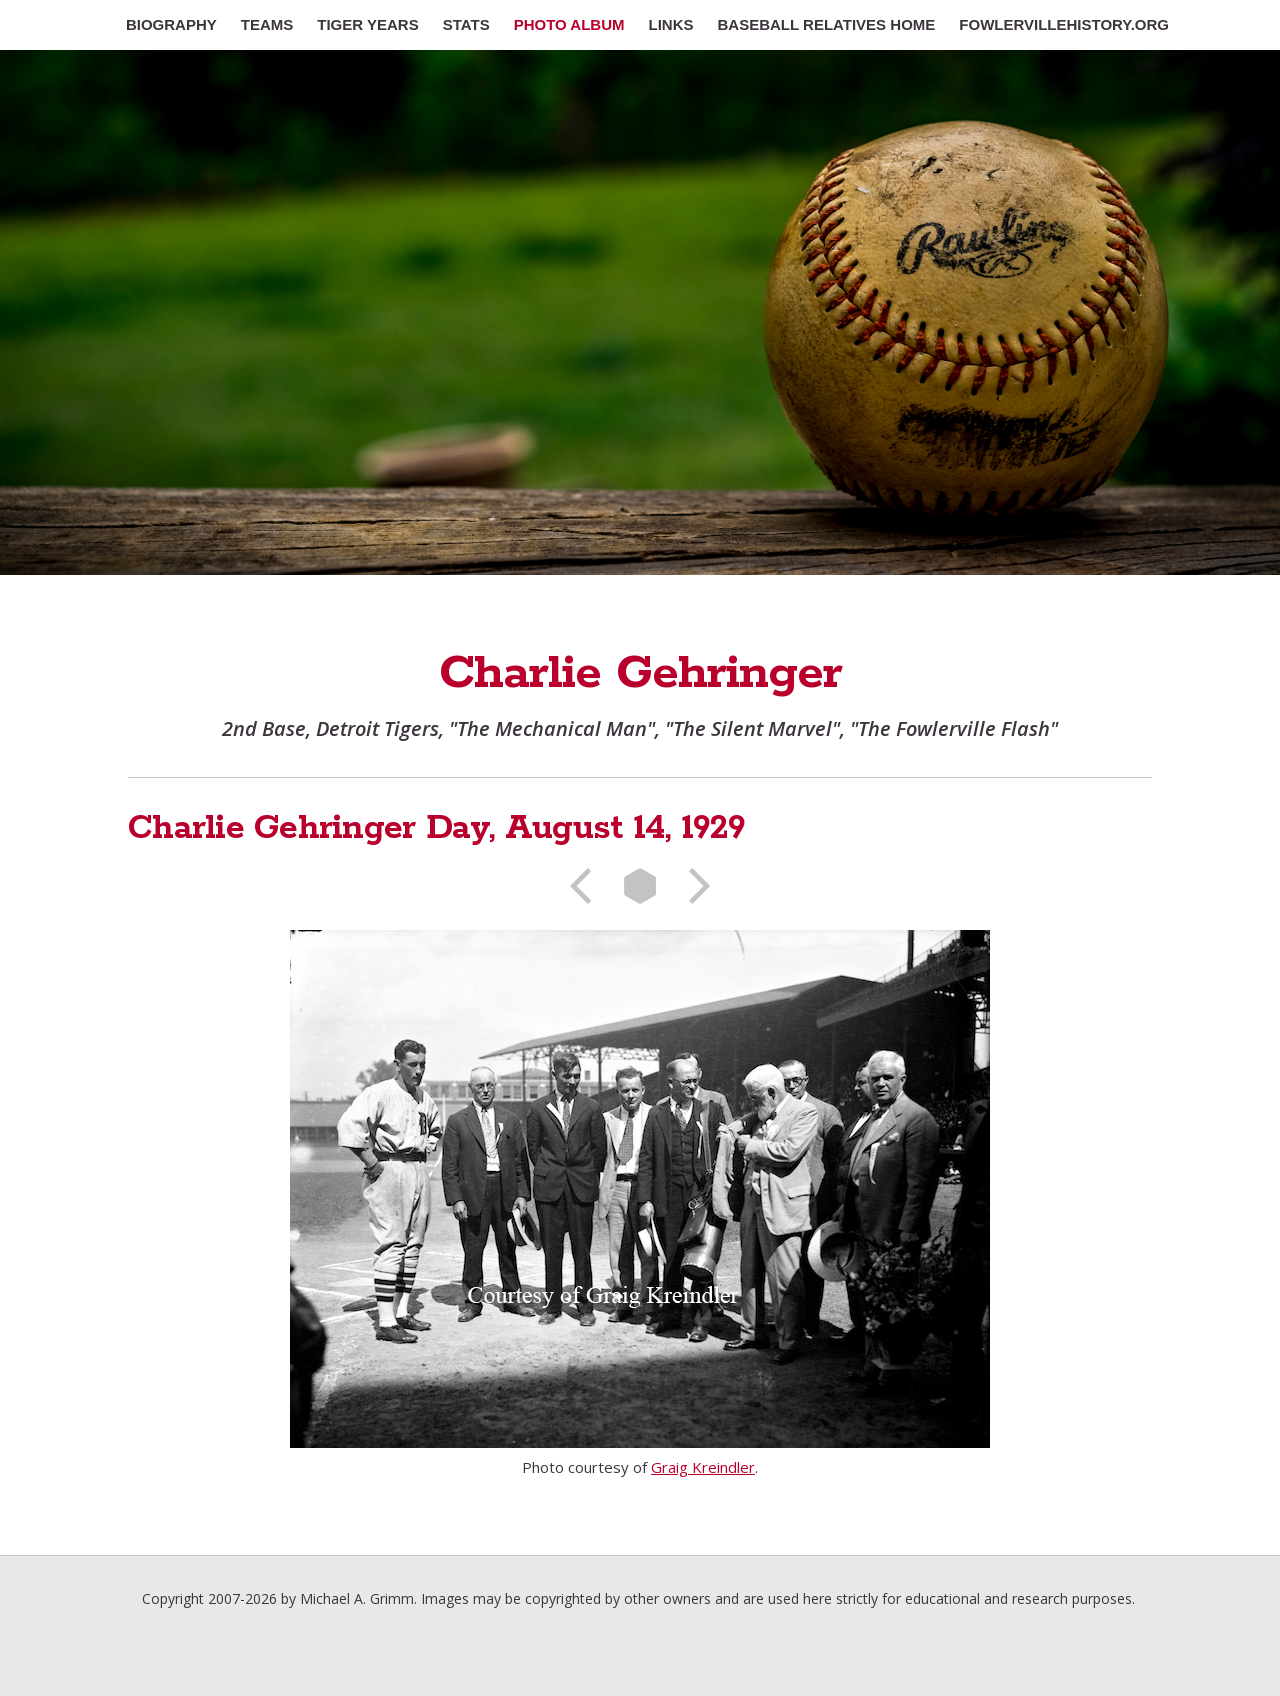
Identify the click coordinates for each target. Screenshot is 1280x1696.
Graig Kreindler (703, 1467)
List (640, 886)
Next (693, 886)
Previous (587, 886)
